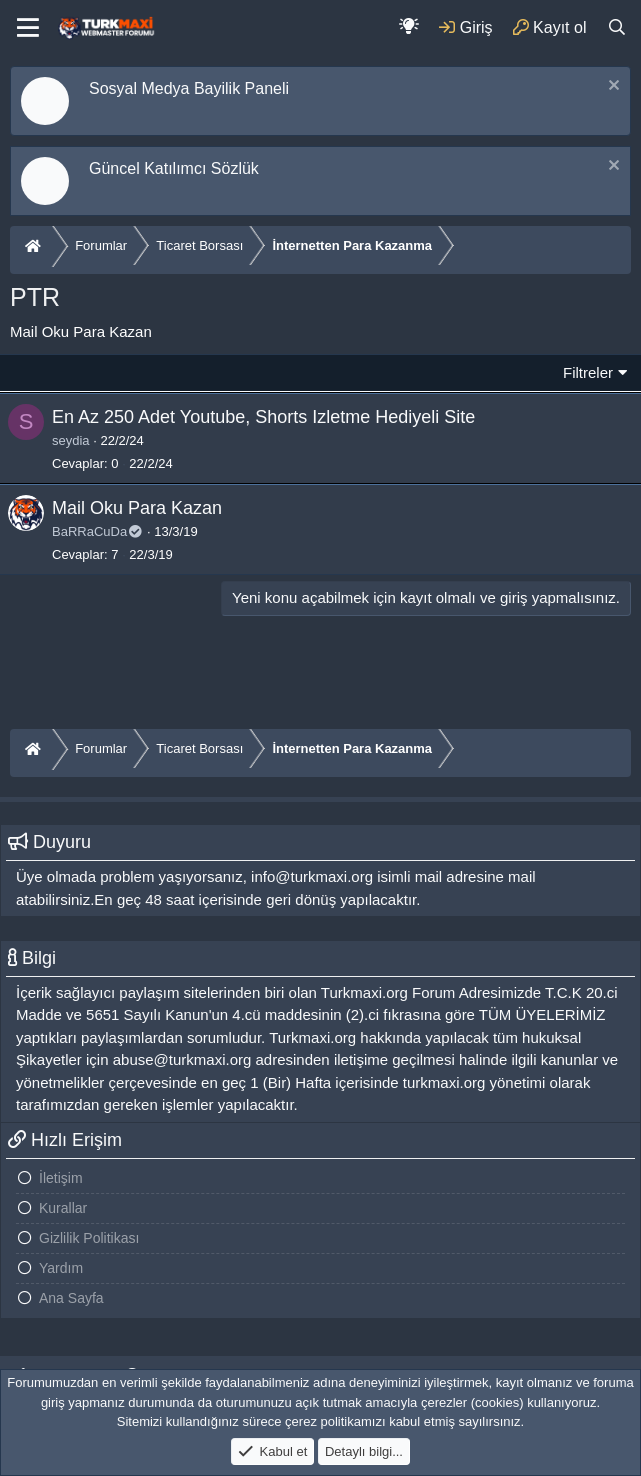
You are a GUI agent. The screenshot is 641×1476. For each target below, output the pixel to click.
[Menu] (28, 28)
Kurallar (63, 1208)
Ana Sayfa (71, 1298)
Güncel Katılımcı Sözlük (174, 168)
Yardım (61, 1268)
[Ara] (616, 27)
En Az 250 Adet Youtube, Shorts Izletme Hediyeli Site (263, 417)
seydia (71, 440)
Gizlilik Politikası (89, 1238)
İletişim (61, 1178)
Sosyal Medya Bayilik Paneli (189, 88)
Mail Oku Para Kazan (137, 508)
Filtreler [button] (588, 372)
